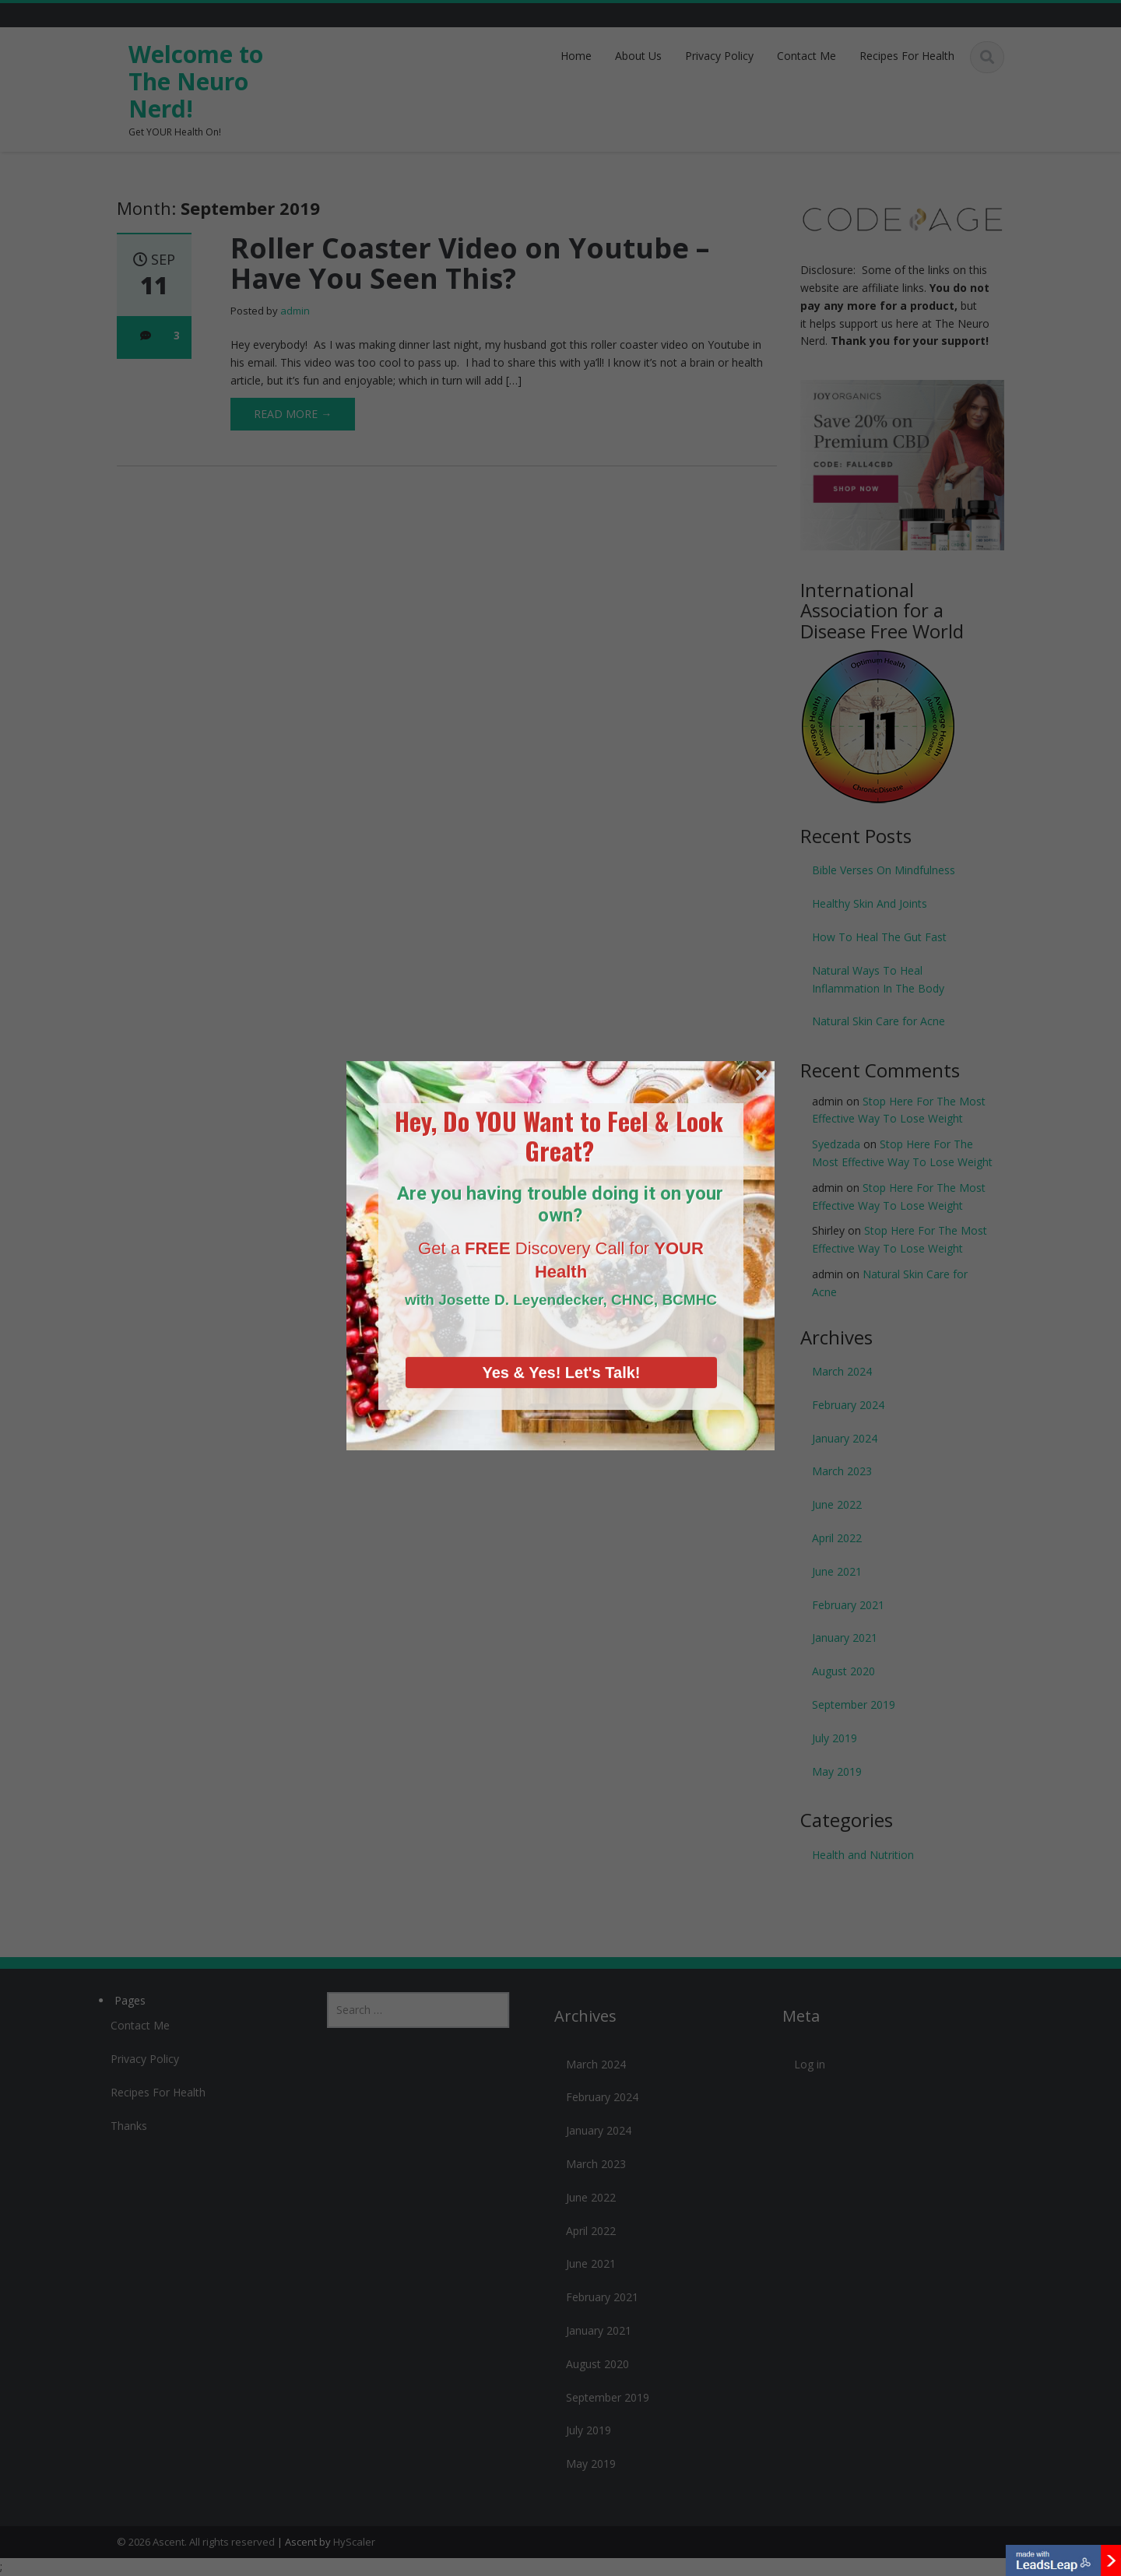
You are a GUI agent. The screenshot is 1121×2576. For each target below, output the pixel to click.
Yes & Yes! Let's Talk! (561, 1284)
